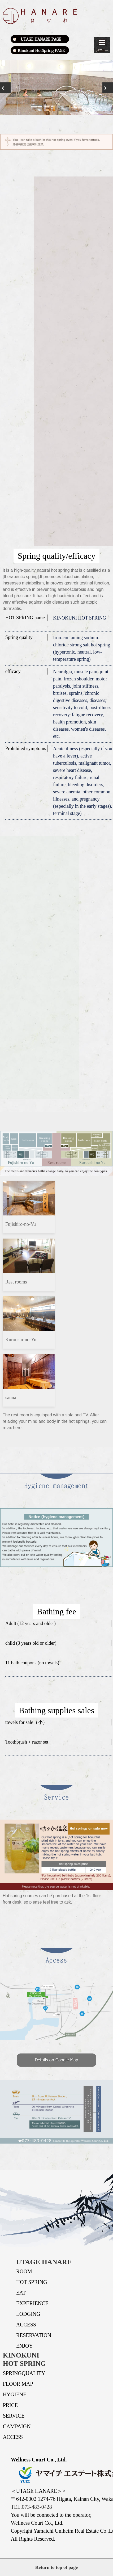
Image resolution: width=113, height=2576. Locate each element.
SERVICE (14, 2416)
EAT (21, 2293)
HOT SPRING (31, 2282)
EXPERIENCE (32, 2303)
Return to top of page (56, 2567)
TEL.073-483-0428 (31, 2507)
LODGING (28, 2314)
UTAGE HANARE (44, 2262)
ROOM (24, 2271)
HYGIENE (15, 2394)
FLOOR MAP (18, 2384)
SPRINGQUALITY (24, 2373)
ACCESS (26, 2324)
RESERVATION (33, 2335)
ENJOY (24, 2346)
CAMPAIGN (17, 2426)
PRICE (10, 2405)
